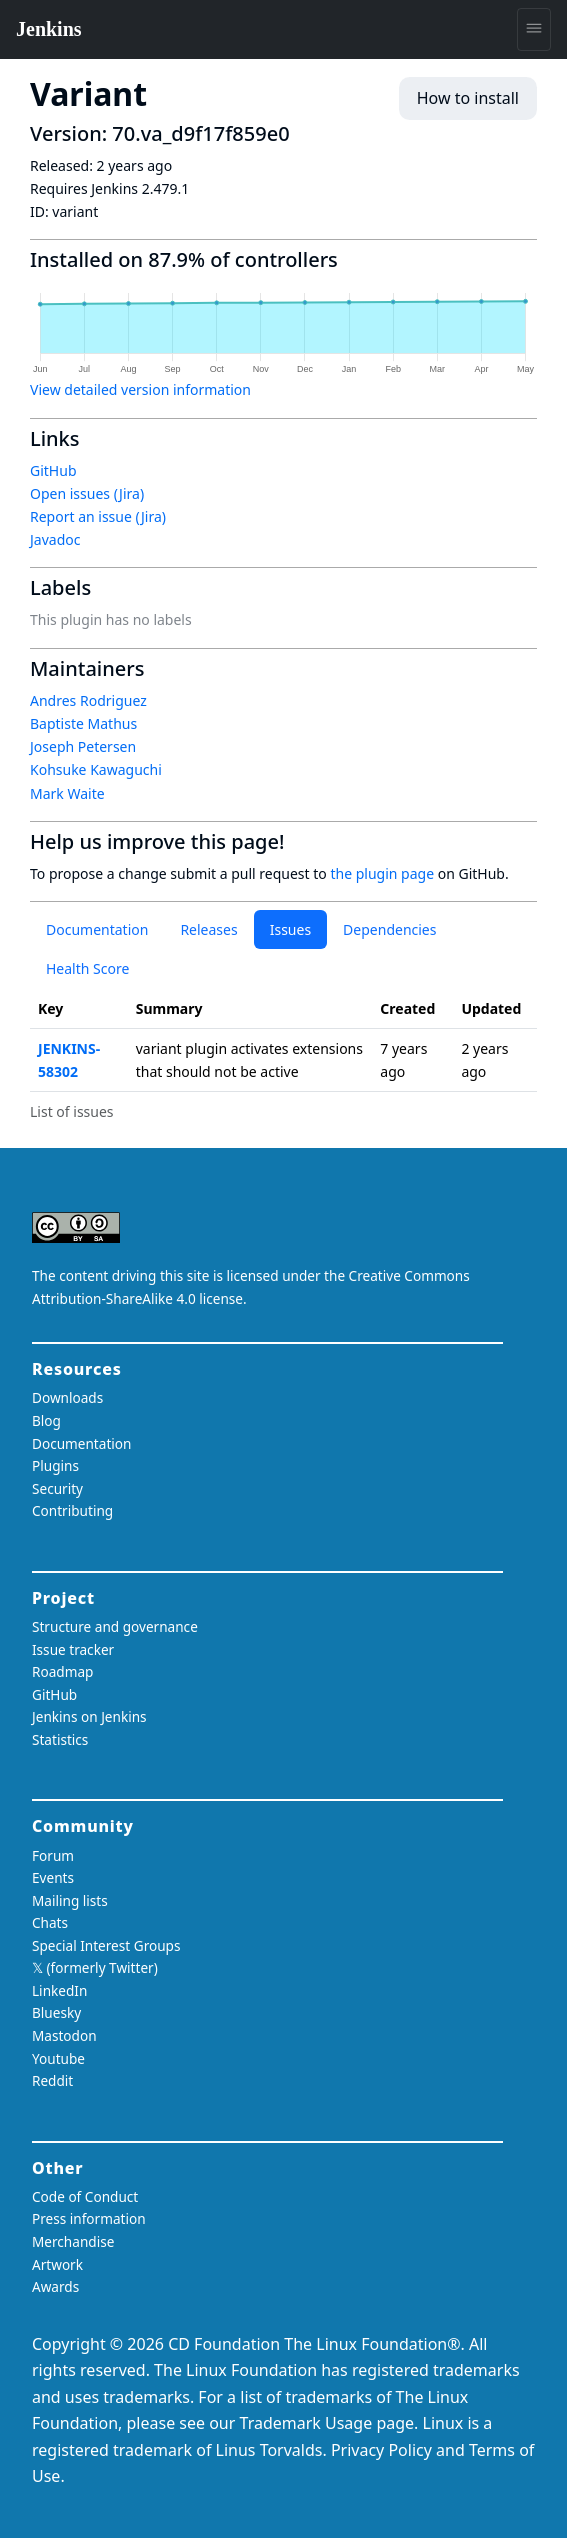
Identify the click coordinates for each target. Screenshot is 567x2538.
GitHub (53, 470)
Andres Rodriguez (88, 700)
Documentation (97, 929)
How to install (468, 98)
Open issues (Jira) (87, 493)
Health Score (87, 968)
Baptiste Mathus (83, 723)
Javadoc (55, 539)
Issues (290, 929)
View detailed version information (140, 389)
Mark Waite (67, 793)
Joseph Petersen (83, 746)
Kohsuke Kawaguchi (96, 769)
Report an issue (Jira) (98, 516)
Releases (208, 929)
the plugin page (382, 873)
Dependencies (389, 929)
